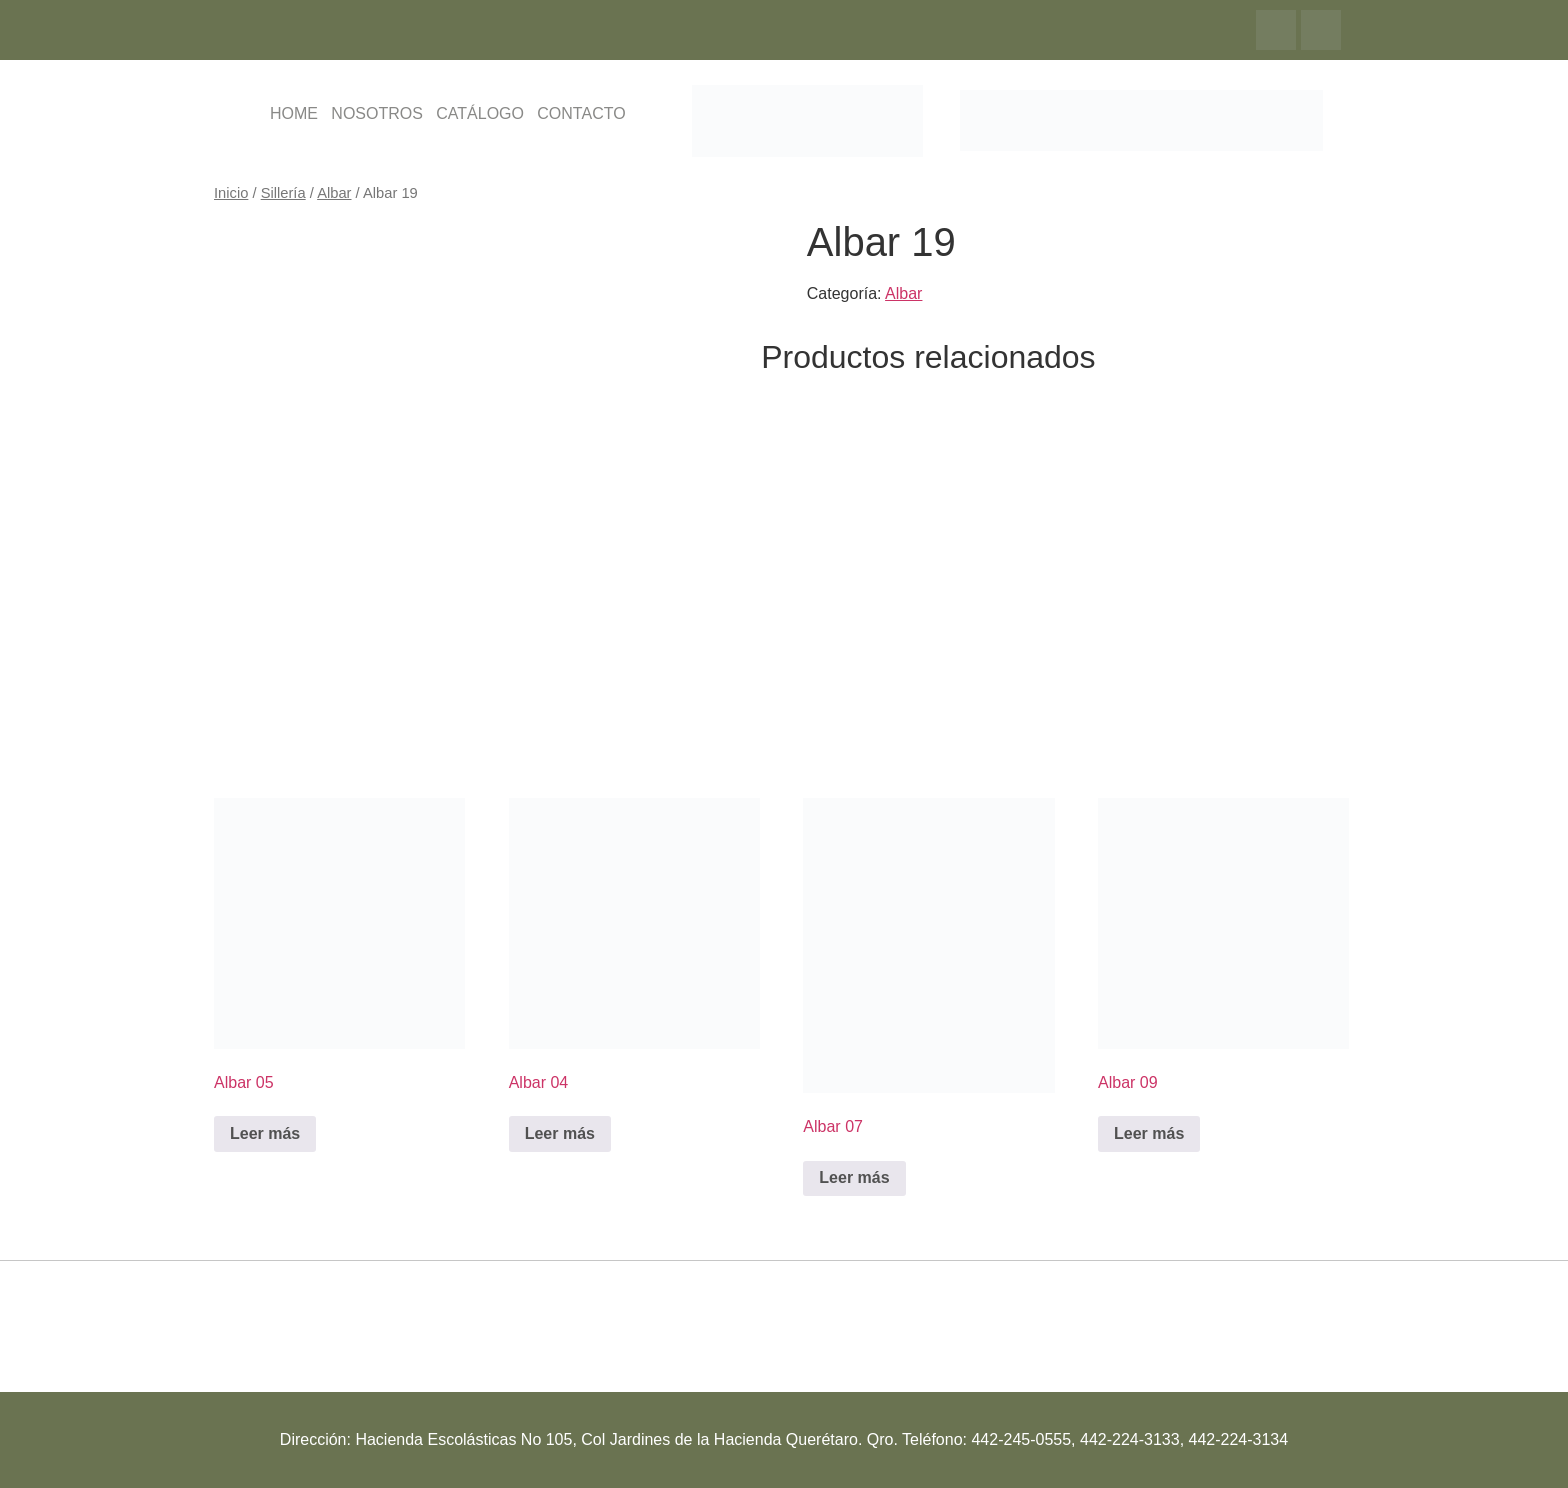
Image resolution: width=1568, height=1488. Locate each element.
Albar (334, 193)
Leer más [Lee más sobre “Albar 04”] (560, 1133)
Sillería (283, 193)
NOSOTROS (377, 113)
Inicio (231, 193)
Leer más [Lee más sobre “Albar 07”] (854, 1177)
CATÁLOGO (480, 113)
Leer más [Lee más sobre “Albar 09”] (1149, 1133)
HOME (294, 113)
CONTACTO (581, 113)
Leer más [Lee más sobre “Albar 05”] (265, 1133)
